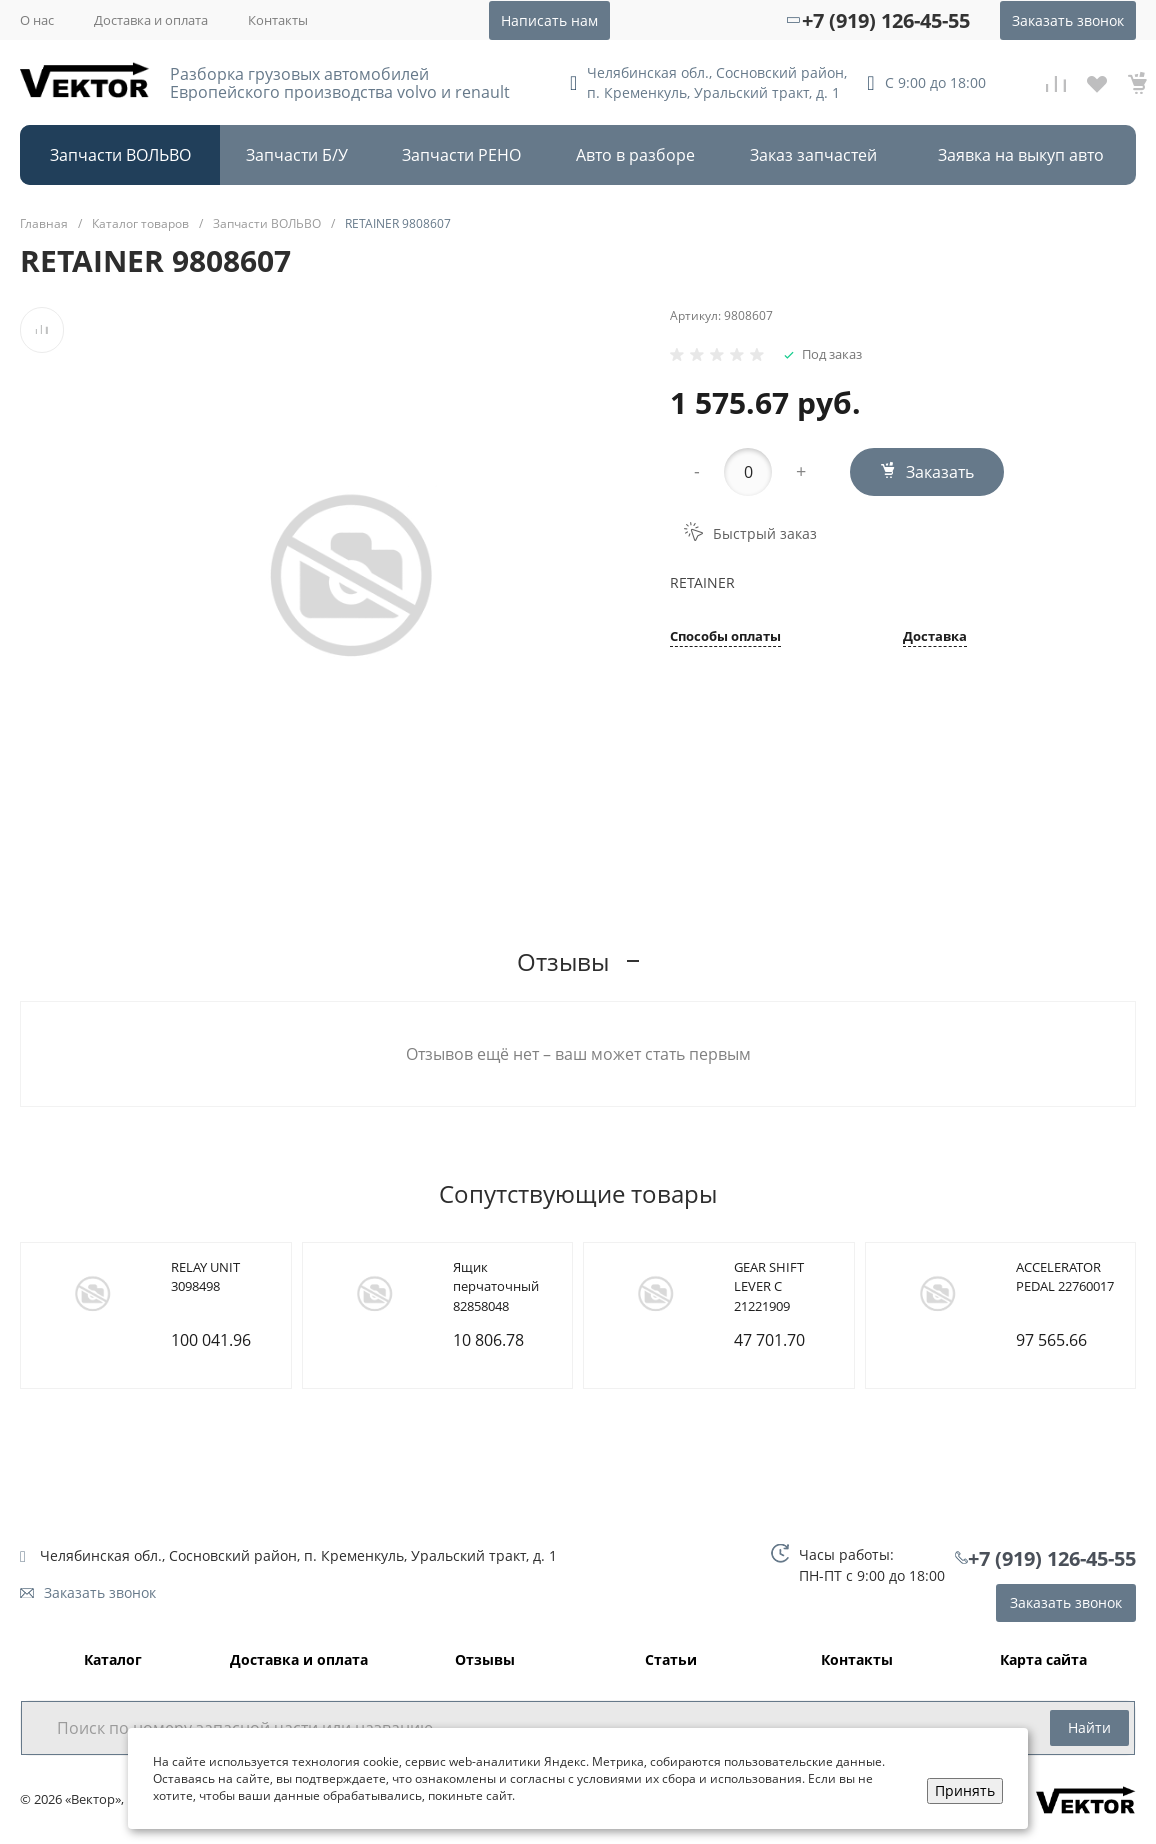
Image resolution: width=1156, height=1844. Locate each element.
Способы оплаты (725, 637)
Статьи (671, 1660)
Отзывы (485, 1660)
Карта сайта (1043, 1660)
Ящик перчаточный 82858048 (496, 1286)
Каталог (113, 1660)
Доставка (935, 637)
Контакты (278, 20)
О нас (37, 20)
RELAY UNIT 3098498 (205, 1277)
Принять (965, 1790)
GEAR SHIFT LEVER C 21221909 (769, 1286)
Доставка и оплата (151, 20)
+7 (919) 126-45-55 (886, 20)
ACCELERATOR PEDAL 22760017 (1065, 1277)
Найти (1089, 1727)
